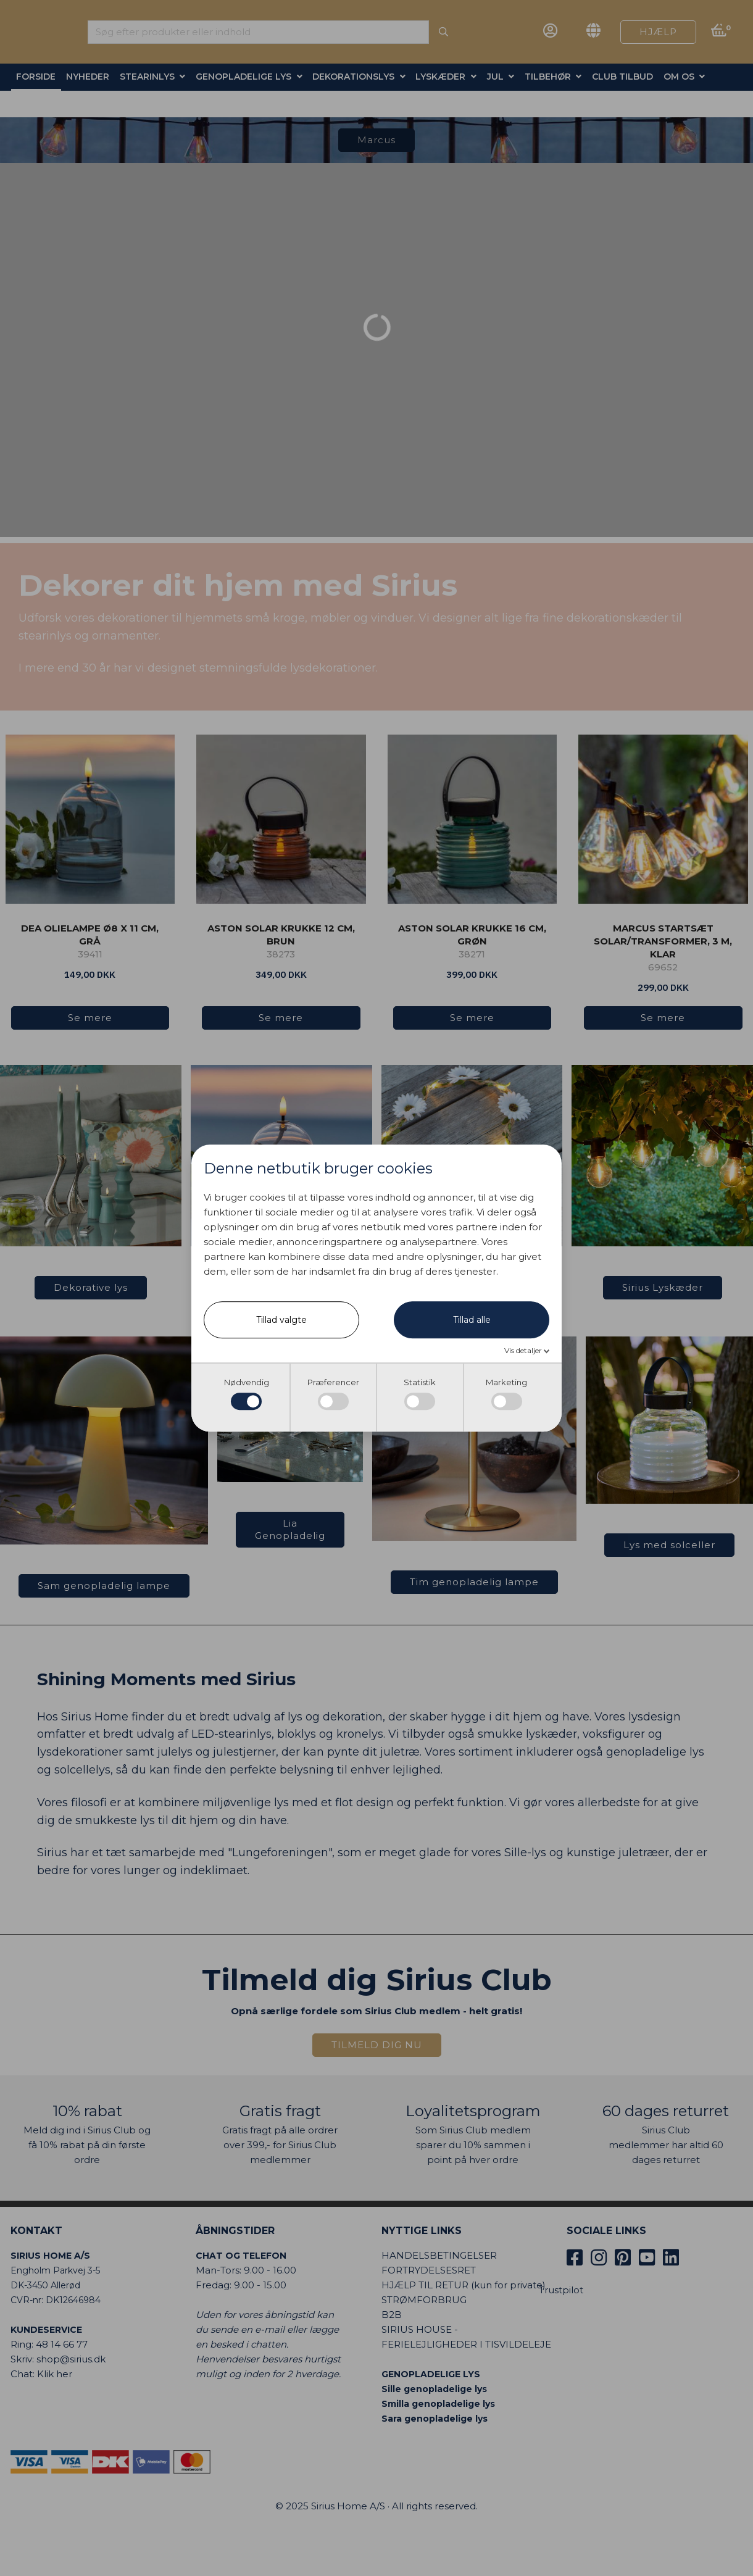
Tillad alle (472, 1319)
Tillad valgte (281, 1319)
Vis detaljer (524, 1350)
